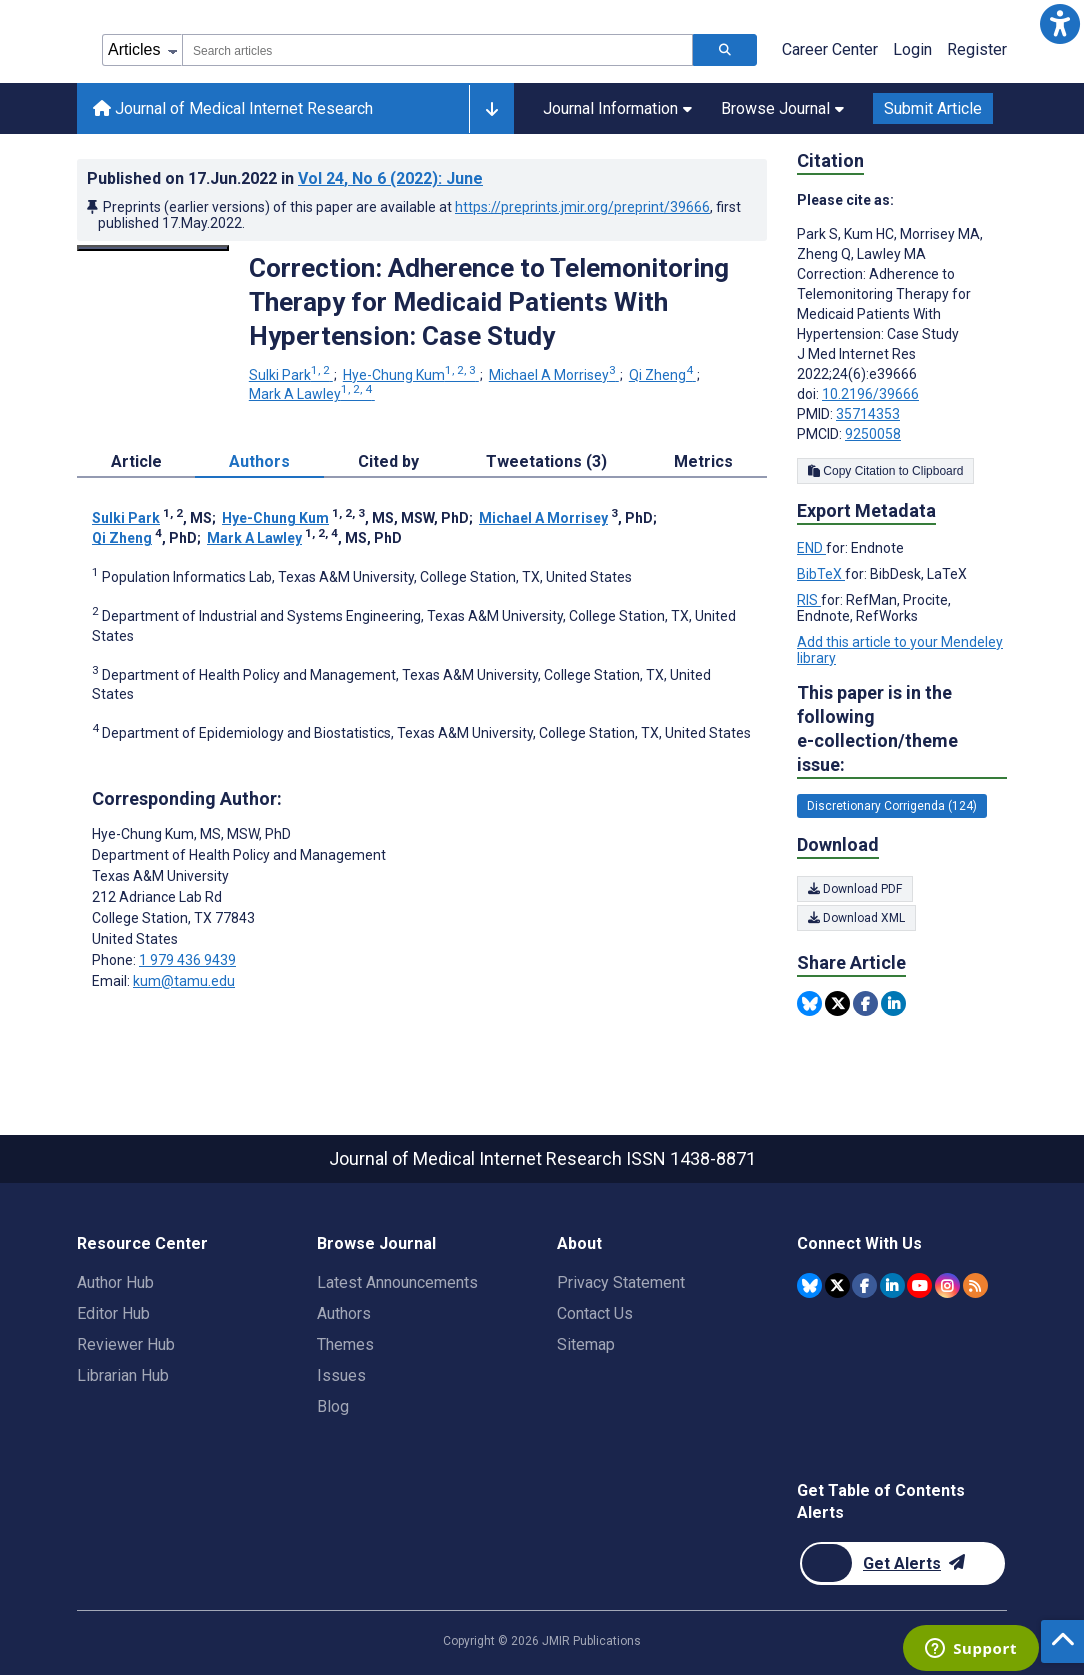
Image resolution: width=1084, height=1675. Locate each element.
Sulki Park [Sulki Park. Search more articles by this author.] (291, 375)
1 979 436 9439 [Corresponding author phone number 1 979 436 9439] (187, 960)
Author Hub (115, 1282)
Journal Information (617, 108)
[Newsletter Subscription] (902, 1563)
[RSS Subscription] (975, 1285)
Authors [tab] (259, 461)
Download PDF (855, 889)
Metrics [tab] (703, 461)
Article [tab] (136, 461)
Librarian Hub (123, 1375)
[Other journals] (491, 109)
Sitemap (586, 1344)
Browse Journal (782, 108)
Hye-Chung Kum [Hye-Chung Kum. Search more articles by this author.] (411, 375)
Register (977, 49)
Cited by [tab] (388, 461)
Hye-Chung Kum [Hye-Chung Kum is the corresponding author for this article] (191, 834)
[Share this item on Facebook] (865, 1003)
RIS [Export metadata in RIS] (809, 600)
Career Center (830, 49)
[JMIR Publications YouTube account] (919, 1285)
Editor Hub (113, 1313)
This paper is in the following (902, 729)
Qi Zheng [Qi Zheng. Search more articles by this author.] (662, 375)
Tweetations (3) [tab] (546, 461)
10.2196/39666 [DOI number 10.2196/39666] (870, 394)
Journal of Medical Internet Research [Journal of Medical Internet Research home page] (233, 108)
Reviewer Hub (126, 1344)
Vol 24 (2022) (390, 178)
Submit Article (933, 108)
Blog (333, 1406)
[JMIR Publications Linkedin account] (892, 1285)
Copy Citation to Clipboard (885, 471)
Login (912, 49)
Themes (345, 1344)
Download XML (856, 918)
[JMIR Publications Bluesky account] (809, 1285)
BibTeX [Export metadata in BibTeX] (821, 574)
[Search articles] (725, 50)
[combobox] (437, 50)
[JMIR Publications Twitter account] (837, 1285)
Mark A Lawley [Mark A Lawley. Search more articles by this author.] (312, 394)
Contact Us (595, 1313)
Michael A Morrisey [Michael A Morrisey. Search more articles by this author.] (554, 375)
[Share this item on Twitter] (837, 1003)
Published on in (285, 178)
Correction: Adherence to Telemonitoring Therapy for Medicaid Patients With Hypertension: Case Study (489, 302)
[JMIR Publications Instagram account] (947, 1285)
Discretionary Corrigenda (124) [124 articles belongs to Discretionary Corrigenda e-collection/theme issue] (892, 806)
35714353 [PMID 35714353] (868, 414)
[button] (1060, 24)
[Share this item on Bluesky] (809, 1003)
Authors (344, 1313)
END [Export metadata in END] (811, 548)
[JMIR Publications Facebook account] (864, 1285)
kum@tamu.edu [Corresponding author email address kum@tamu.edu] (184, 981)
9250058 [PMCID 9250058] (873, 434)
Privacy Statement (621, 1282)
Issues (341, 1375)
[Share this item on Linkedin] (893, 1003)
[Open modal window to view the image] (153, 248)
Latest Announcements (397, 1282)
